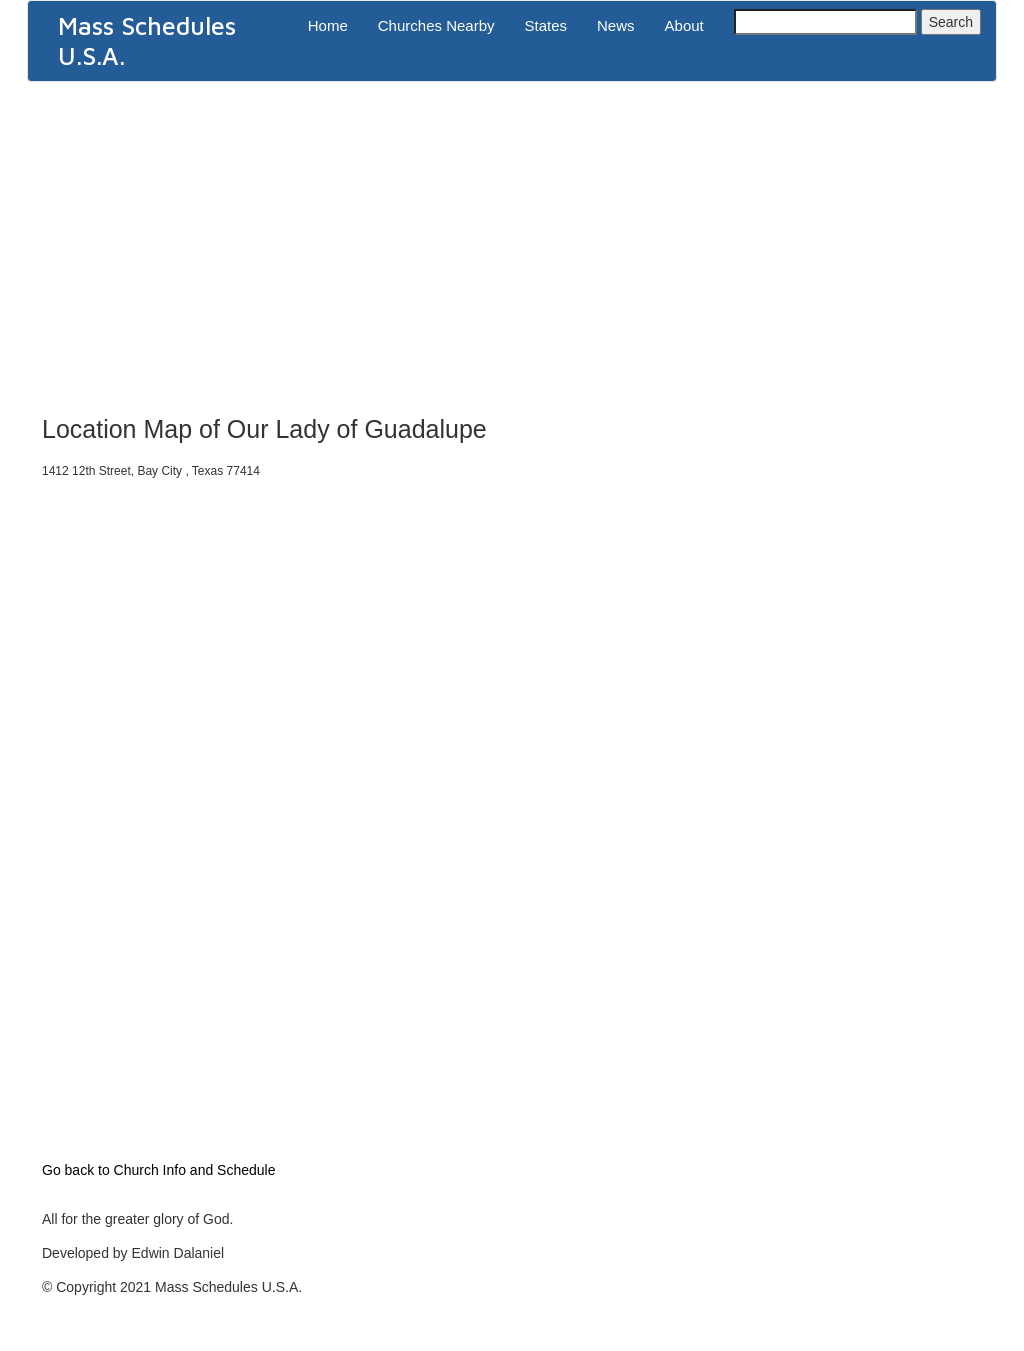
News (616, 25)
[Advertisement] (512, 242)
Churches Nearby (436, 25)
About (684, 25)
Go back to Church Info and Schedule (158, 1170)
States (546, 25)
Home (328, 25)
